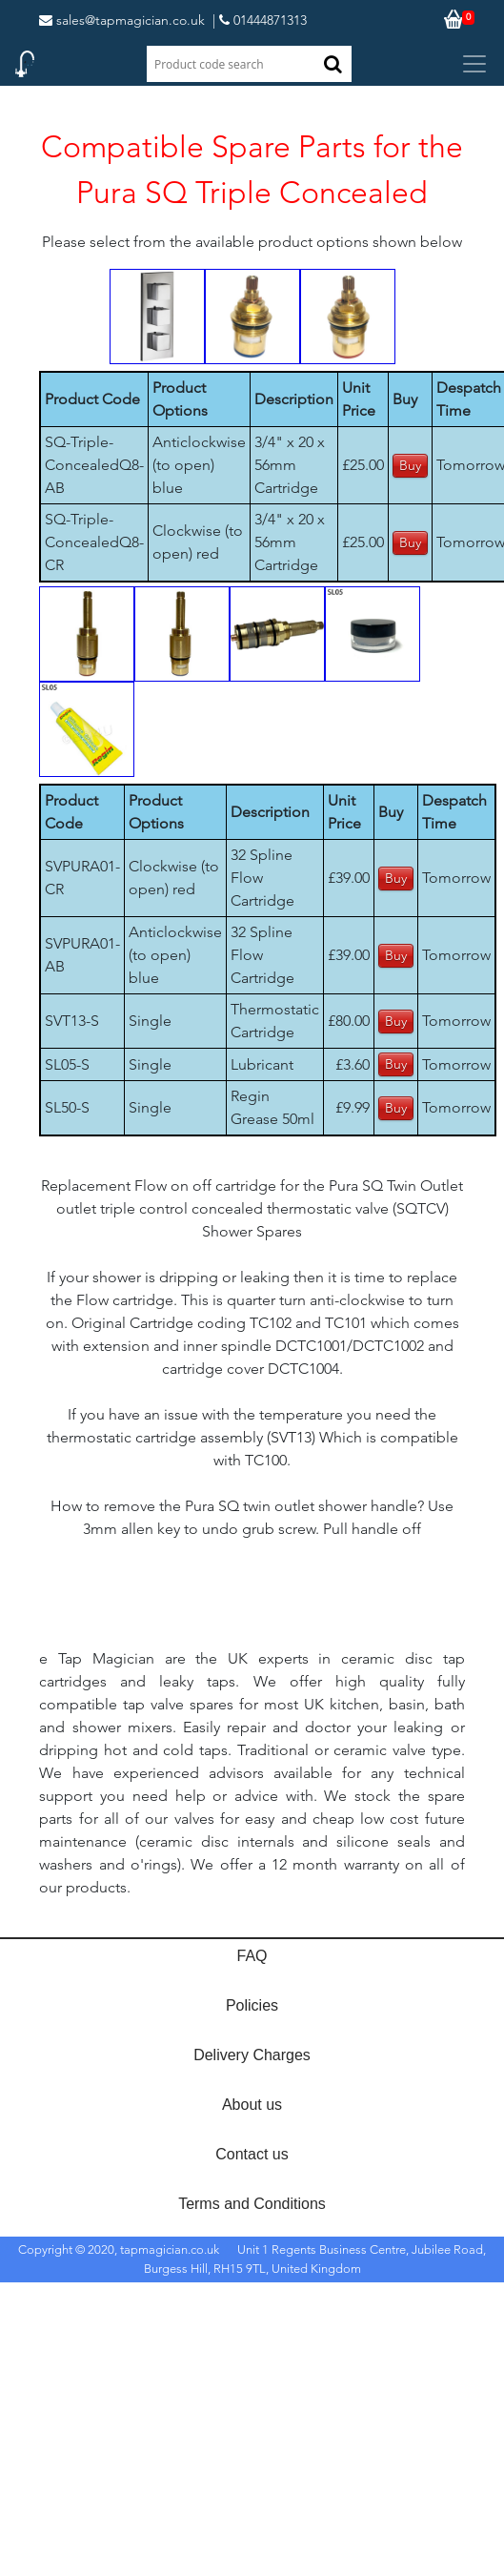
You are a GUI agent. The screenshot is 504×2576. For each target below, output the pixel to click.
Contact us (251, 2154)
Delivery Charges (252, 2055)
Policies (252, 2005)
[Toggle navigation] (474, 64)
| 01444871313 (259, 20)
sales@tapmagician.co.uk (122, 20)
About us (252, 2104)
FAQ (251, 1956)
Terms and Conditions (252, 2204)
